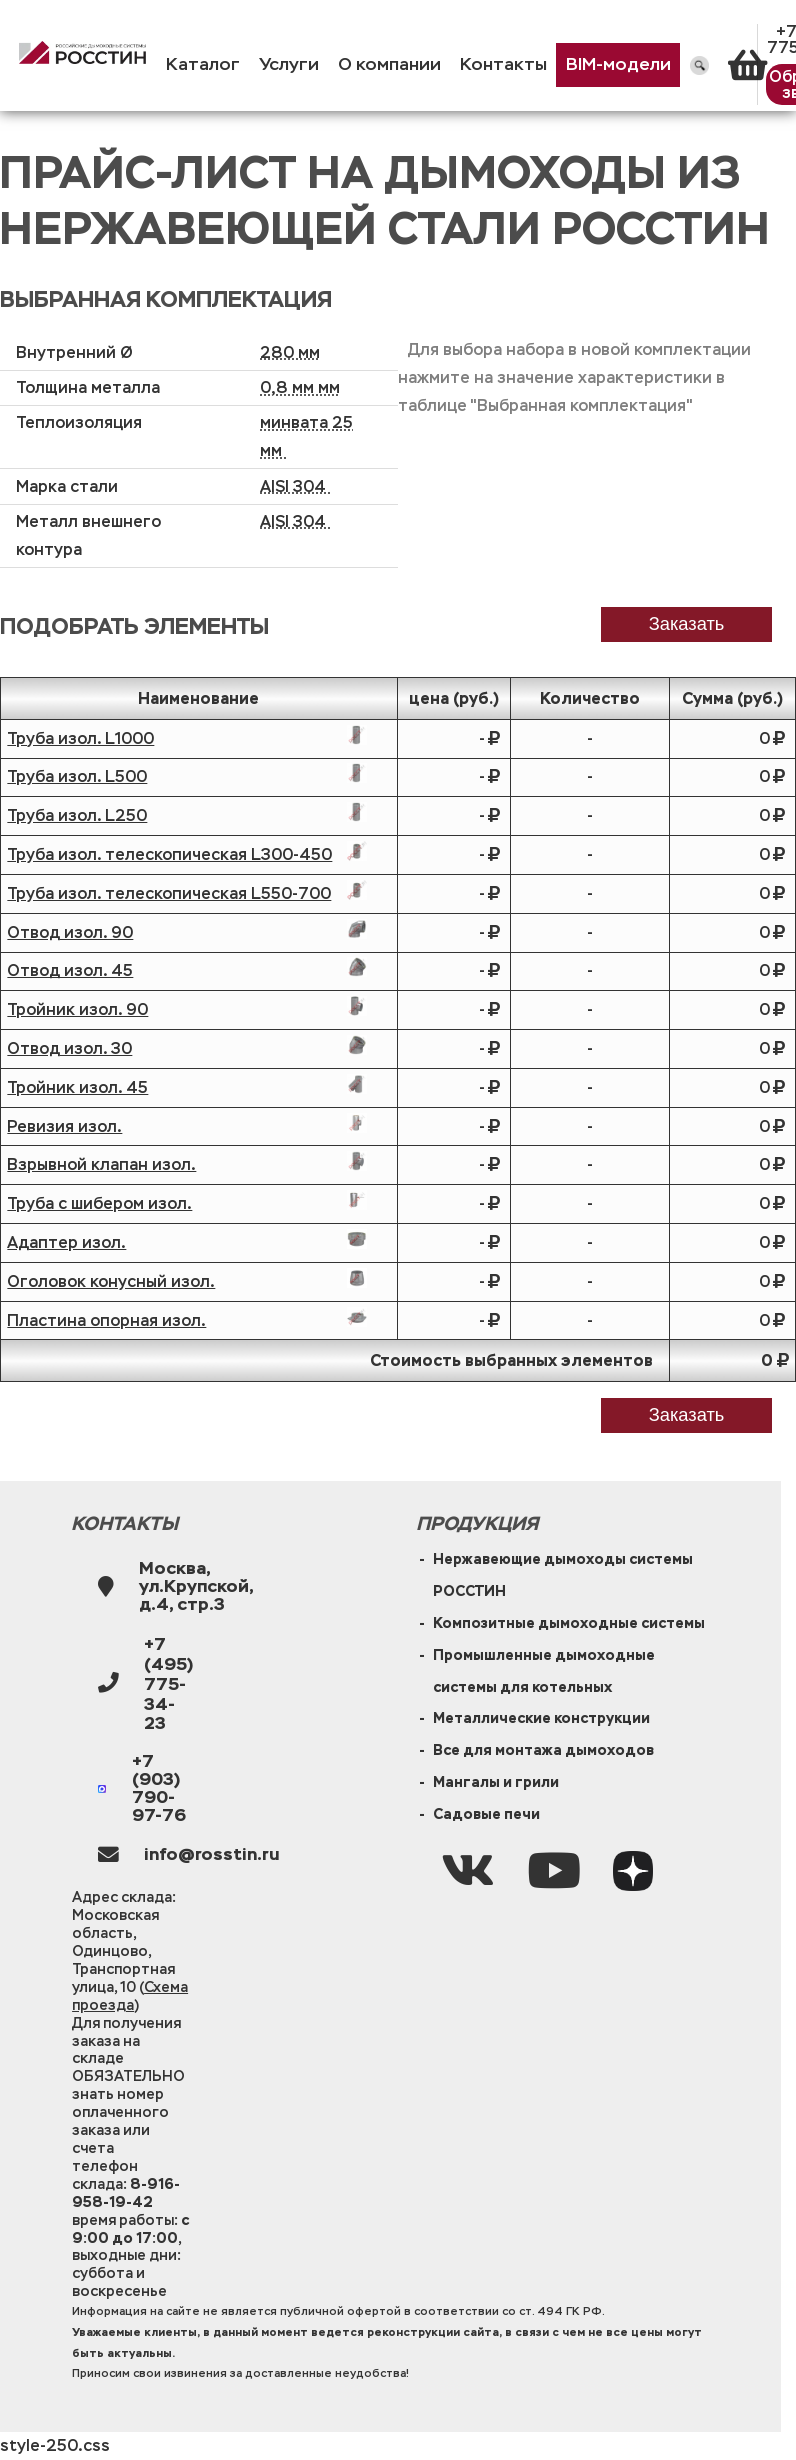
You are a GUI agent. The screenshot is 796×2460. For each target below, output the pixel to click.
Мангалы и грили (496, 1782)
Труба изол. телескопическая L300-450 (169, 854)
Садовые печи (486, 1814)
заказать (687, 623)
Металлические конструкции (541, 1718)
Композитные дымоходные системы (569, 1623)
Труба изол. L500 (77, 776)
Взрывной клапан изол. (101, 1164)
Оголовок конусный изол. (111, 1281)
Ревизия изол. (64, 1126)
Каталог (203, 64)
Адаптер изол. (66, 1242)
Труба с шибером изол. (99, 1203)
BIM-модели (618, 64)
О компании (389, 64)
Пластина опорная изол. (106, 1320)
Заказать (687, 1414)
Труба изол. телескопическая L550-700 (169, 893)
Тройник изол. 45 (77, 1087)
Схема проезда (130, 1996)
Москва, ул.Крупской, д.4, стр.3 (196, 1587)
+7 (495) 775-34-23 (168, 1684)
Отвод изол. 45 (70, 970)
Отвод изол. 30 (69, 1048)
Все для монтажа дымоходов (543, 1750)
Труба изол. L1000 (80, 738)
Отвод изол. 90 (70, 932)
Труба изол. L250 (77, 815)
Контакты (503, 64)
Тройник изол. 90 (77, 1009)
